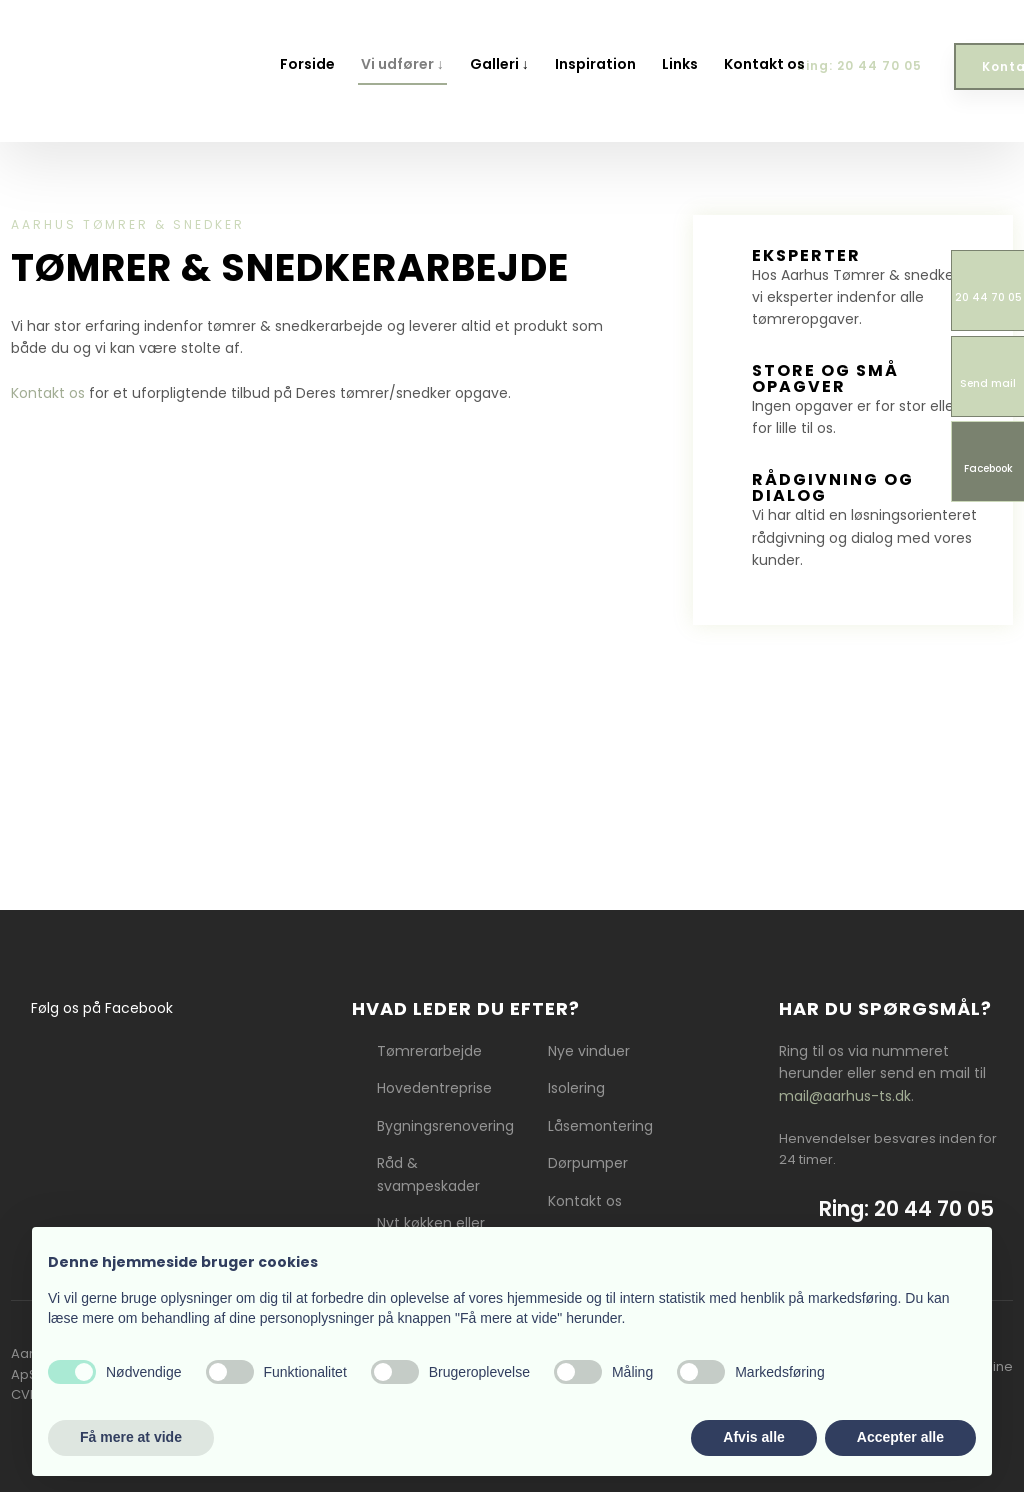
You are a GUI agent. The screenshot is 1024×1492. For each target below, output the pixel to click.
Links (680, 64)
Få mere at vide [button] (131, 1437)
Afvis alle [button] (753, 1437)
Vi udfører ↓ (402, 64)
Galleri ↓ (499, 64)
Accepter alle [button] (900, 1437)
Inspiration (595, 64)
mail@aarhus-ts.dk (845, 1096)
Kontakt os (764, 64)
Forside (307, 64)
